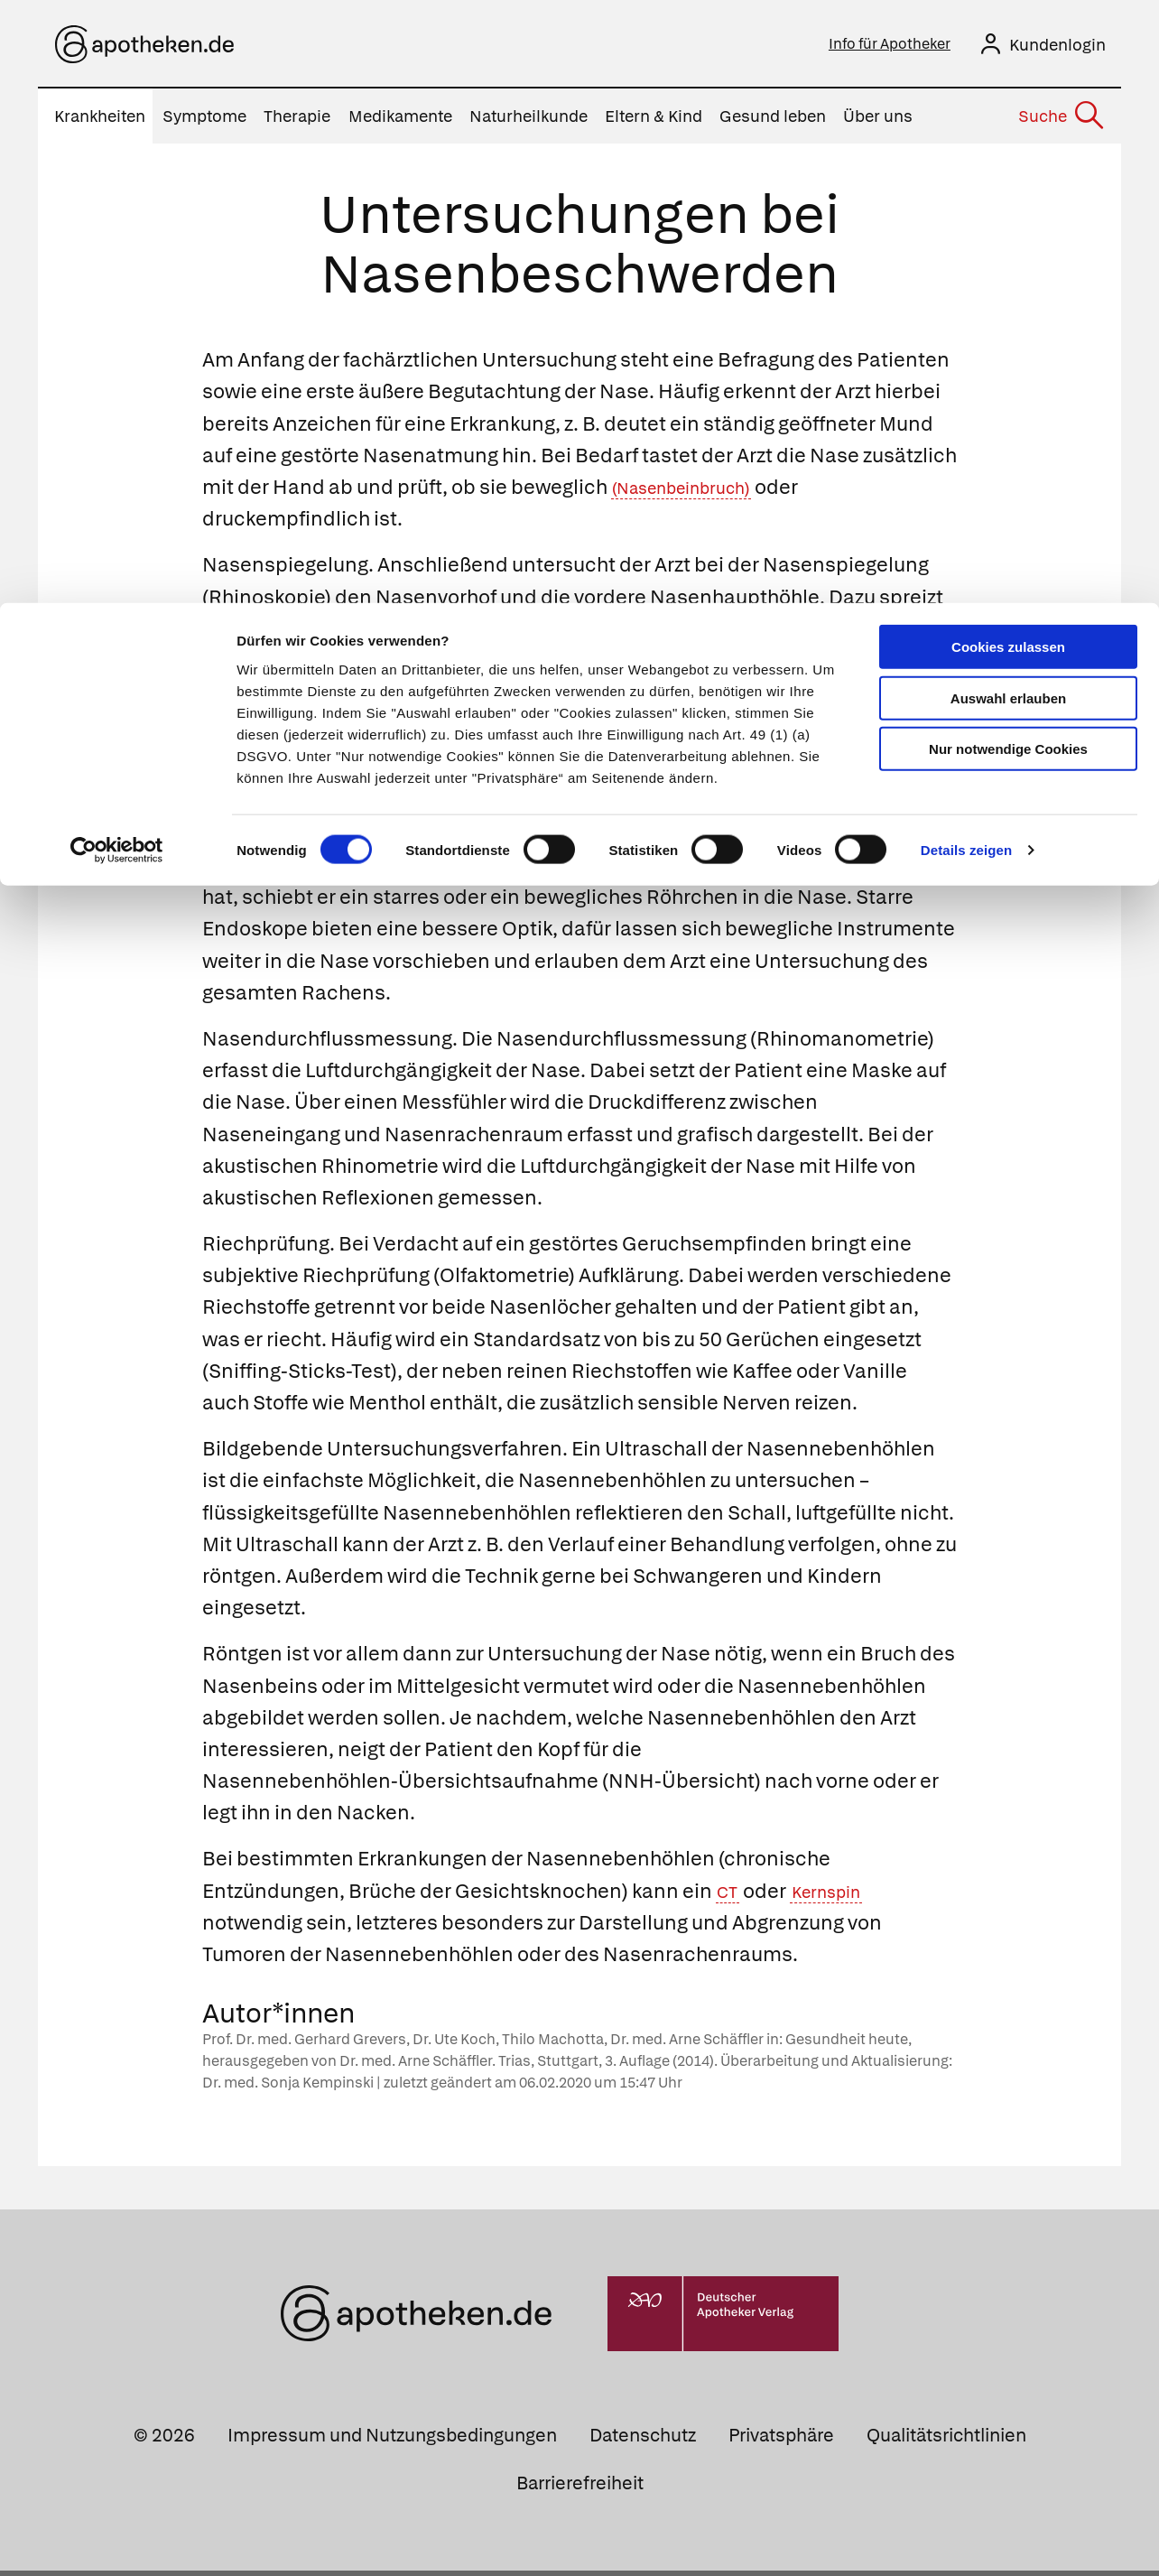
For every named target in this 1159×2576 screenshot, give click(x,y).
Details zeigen (966, 247)
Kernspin (839, 1896)
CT (730, 1896)
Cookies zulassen (1008, 43)
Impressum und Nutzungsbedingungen (392, 2440)
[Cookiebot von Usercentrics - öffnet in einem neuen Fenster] (117, 247)
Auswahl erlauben (1008, 95)
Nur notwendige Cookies (1008, 145)
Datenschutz (642, 2440)
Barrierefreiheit (580, 2488)
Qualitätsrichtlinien (946, 2440)
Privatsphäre (781, 2440)
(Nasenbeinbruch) (699, 492)
